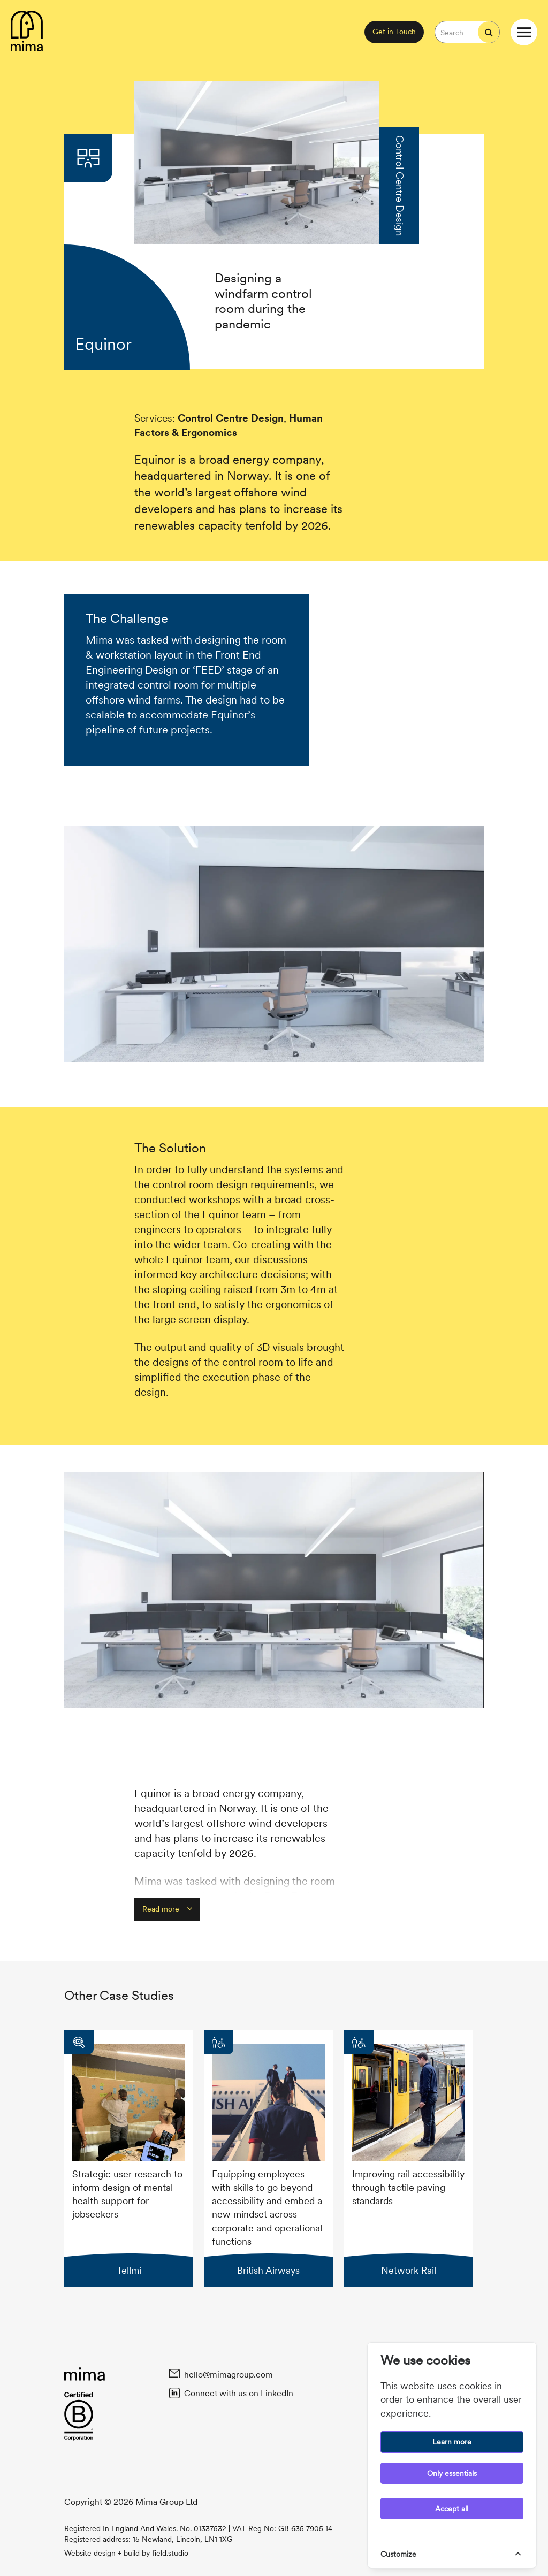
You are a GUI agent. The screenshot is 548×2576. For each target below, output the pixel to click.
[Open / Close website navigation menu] (524, 32)
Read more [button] (167, 1908)
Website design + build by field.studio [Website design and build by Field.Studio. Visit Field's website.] (126, 2553)
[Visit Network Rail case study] (408, 2158)
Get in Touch (394, 31)
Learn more (451, 2441)
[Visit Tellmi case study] (128, 2158)
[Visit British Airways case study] (268, 2158)
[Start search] (488, 32)
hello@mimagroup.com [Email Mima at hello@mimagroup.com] (227, 2374)
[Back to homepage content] (27, 32)
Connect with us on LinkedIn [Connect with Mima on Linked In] (237, 2393)
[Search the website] (456, 32)
